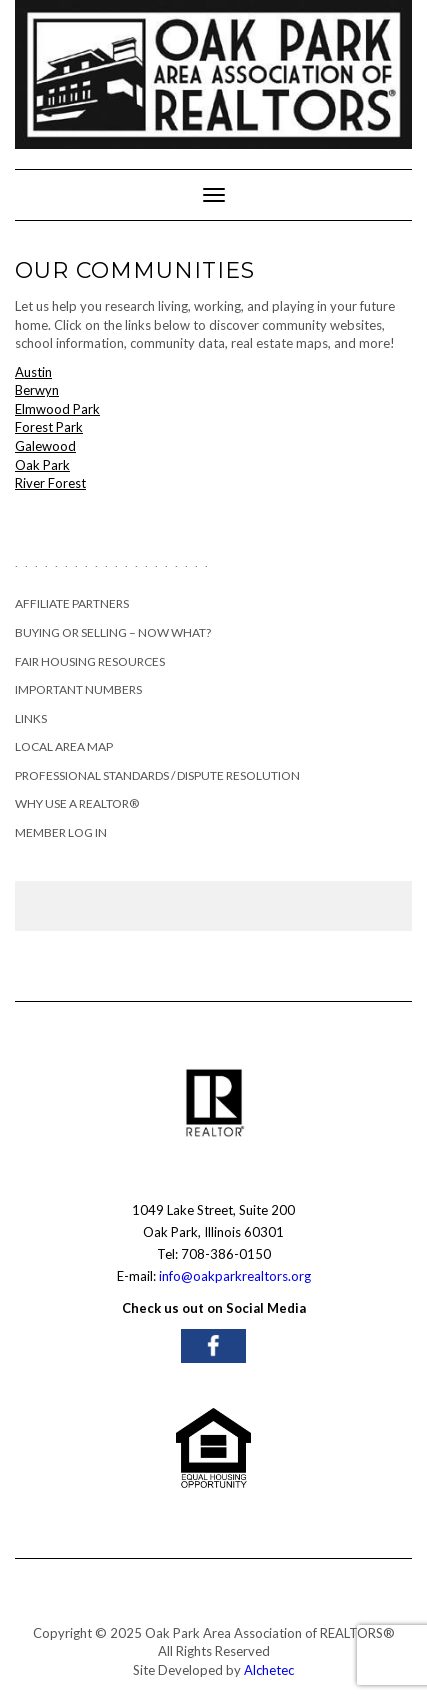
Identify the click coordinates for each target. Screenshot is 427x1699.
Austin (33, 372)
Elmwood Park (57, 409)
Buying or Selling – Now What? (113, 632)
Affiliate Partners (72, 603)
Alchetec (269, 1670)
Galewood (45, 446)
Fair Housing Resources (90, 661)
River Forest (50, 483)
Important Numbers (78, 689)
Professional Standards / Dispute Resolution (157, 775)
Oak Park (42, 465)
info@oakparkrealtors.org (235, 1276)
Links (31, 718)
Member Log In (61, 832)
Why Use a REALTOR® (77, 803)
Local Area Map (64, 746)
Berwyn (37, 390)
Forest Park (49, 427)
